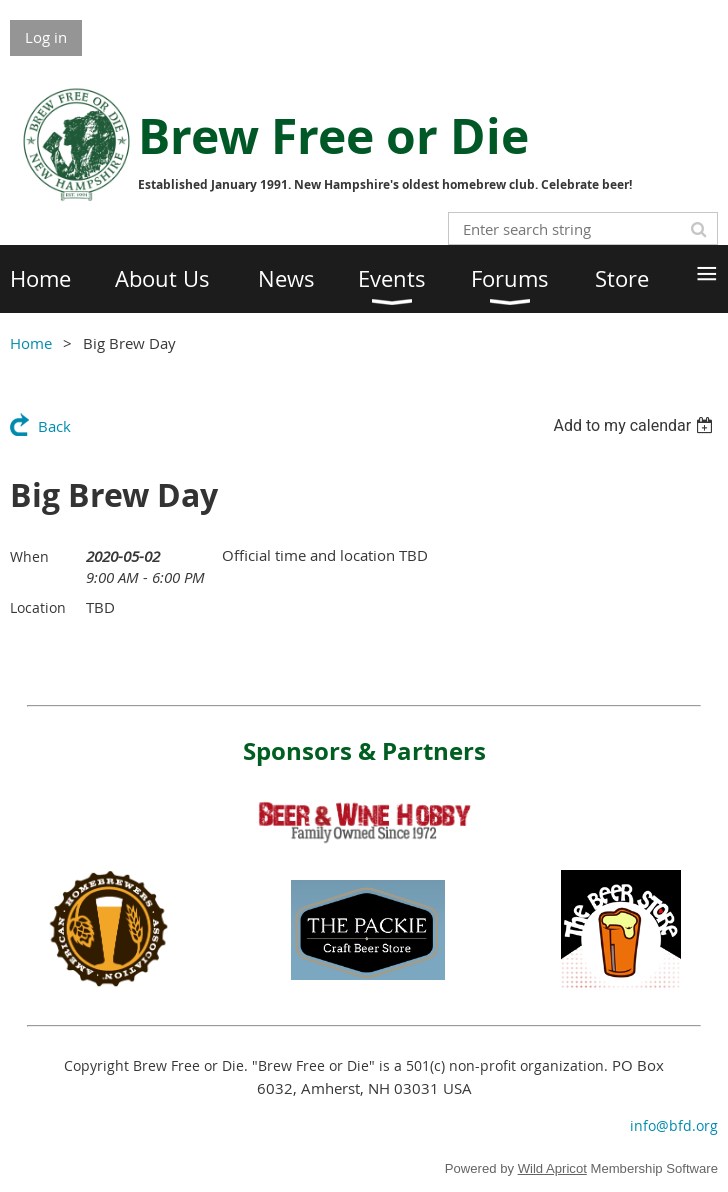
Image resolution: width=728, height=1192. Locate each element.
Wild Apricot (552, 1168)
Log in (46, 37)
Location (38, 607)
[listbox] (635, 425)
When (29, 556)
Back (54, 426)
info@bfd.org (674, 1125)
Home (31, 343)
